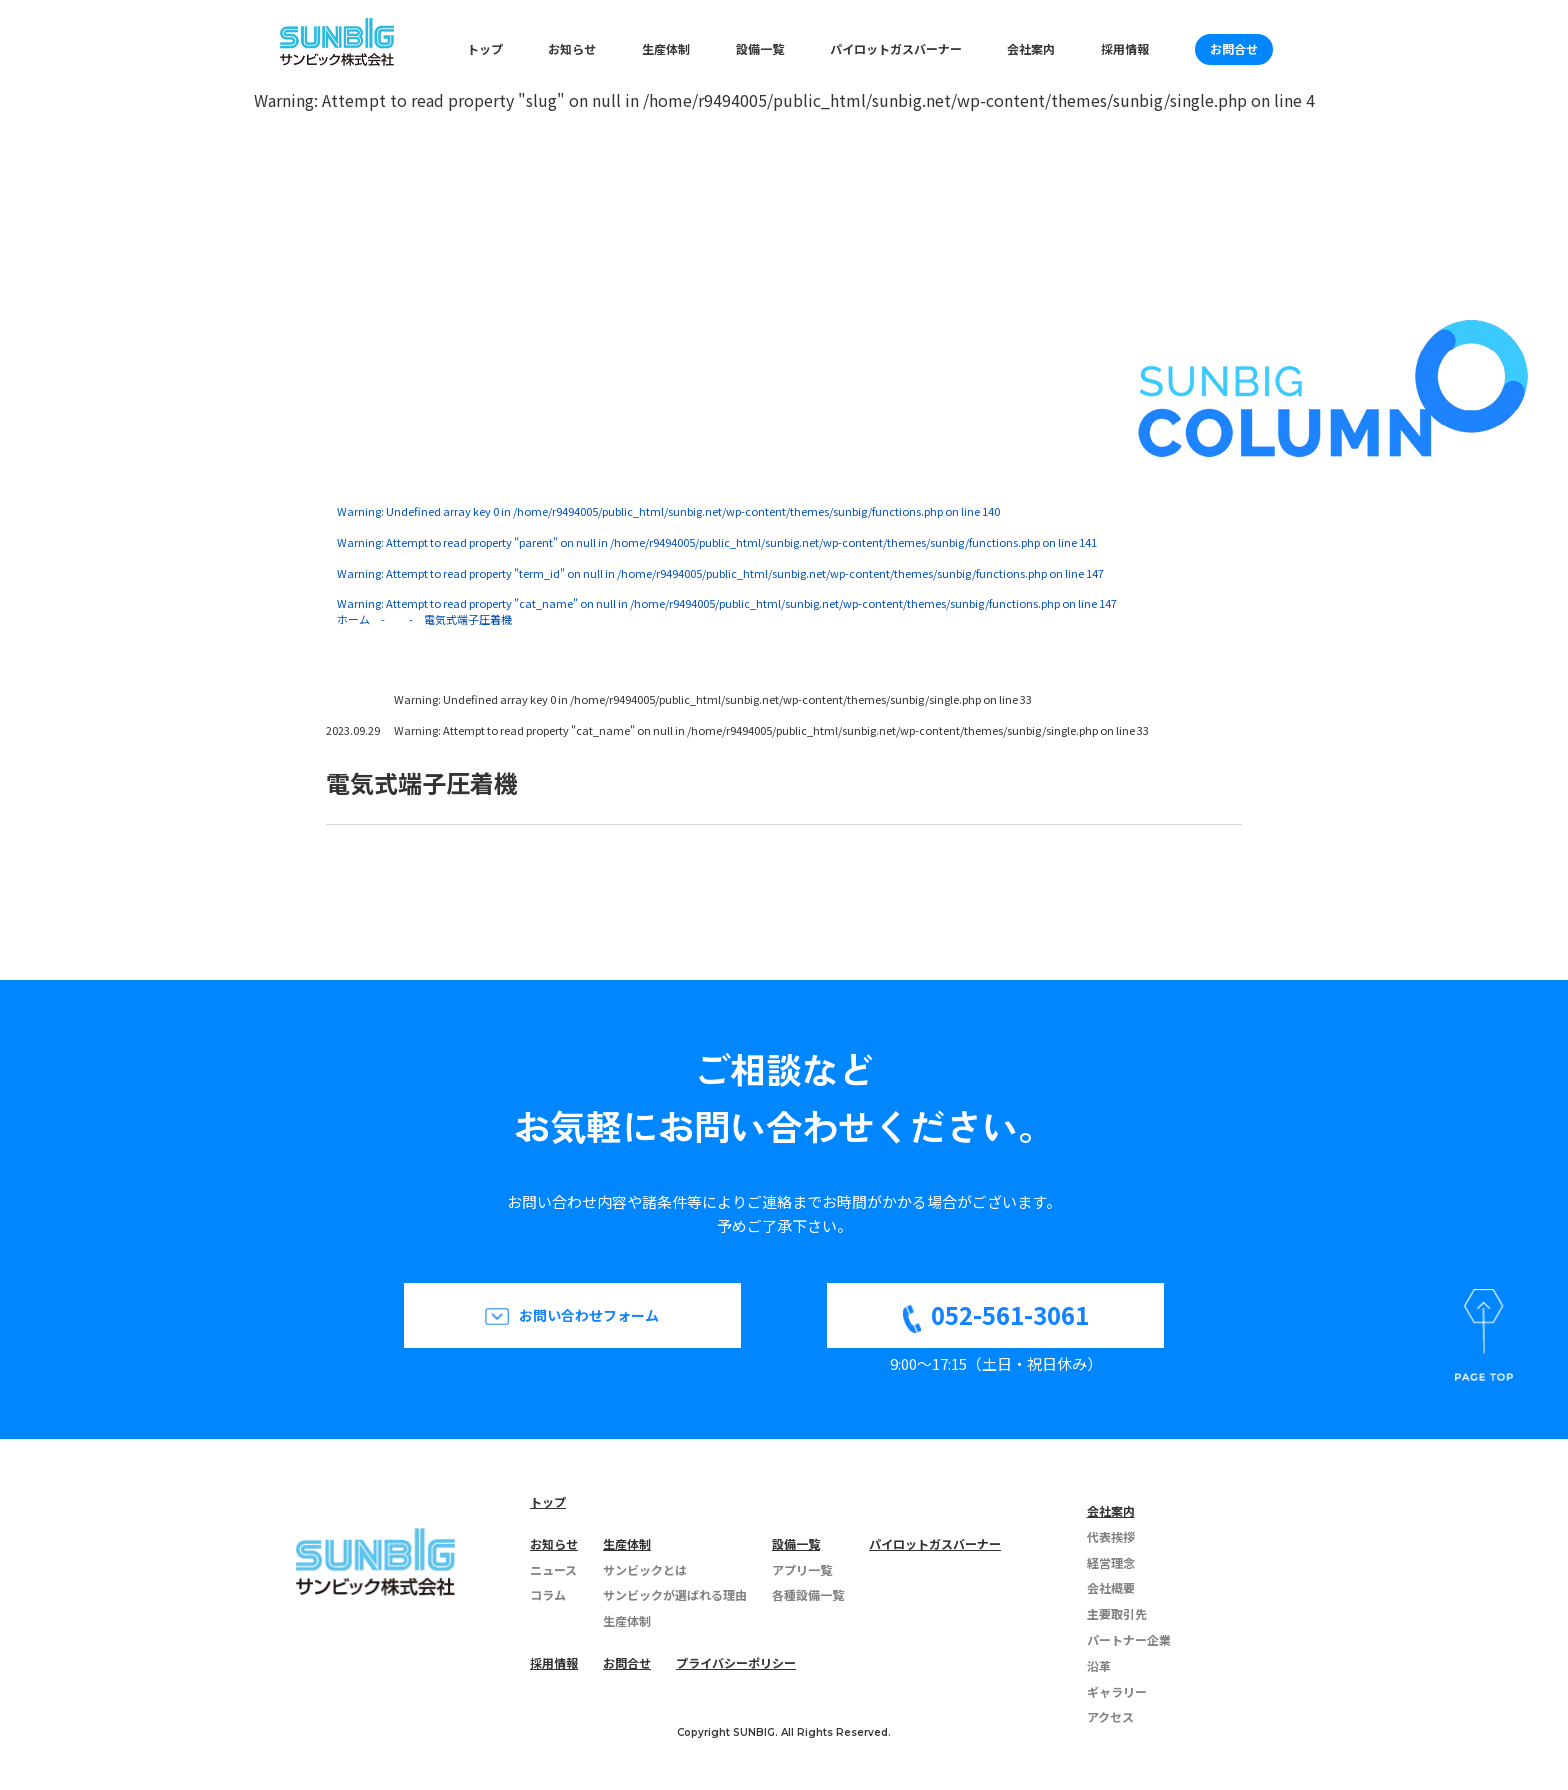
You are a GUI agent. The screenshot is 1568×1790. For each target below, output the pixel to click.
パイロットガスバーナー (896, 48)
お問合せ (1234, 48)
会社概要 (1111, 1587)
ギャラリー (1117, 1691)
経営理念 (1111, 1562)
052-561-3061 (1010, 1314)
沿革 (1099, 1665)
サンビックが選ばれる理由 (675, 1594)
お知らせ (572, 48)
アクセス (1110, 1716)
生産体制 (666, 48)
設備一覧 (760, 48)
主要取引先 (1117, 1613)
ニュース (553, 1569)
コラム (548, 1594)
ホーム (353, 619)
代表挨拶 (1111, 1536)
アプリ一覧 (802, 1569)
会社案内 (1031, 48)
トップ (485, 48)
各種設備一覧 (808, 1594)
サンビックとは (645, 1569)
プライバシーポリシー (736, 1662)
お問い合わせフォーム (589, 1315)
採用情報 (1125, 48)
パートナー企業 (1129, 1639)
